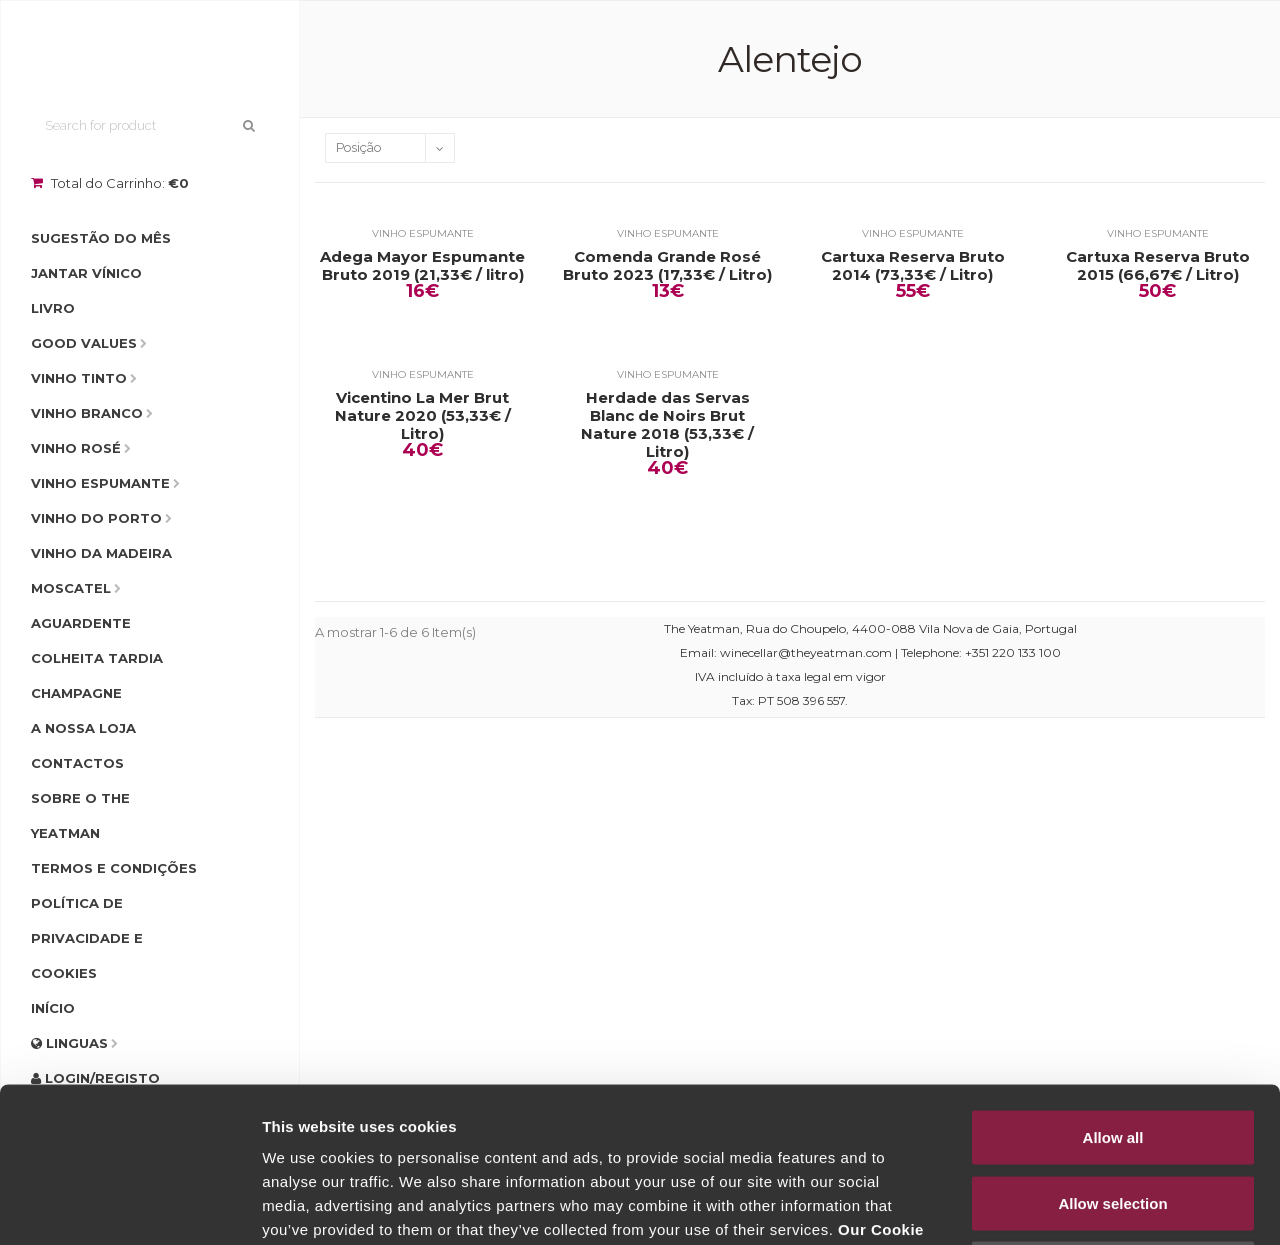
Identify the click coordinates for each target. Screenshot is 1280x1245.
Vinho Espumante (100, 483)
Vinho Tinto (79, 378)
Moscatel (71, 588)
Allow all (1113, 982)
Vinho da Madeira (101, 553)
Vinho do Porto (96, 518)
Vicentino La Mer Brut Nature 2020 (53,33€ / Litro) (423, 416)
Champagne (76, 693)
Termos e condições (114, 868)
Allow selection (1112, 1048)
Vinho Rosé (76, 448)
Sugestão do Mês (101, 238)
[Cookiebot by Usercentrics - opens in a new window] (129, 1206)
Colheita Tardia (97, 658)
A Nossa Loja (83, 728)
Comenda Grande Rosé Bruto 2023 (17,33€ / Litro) (667, 266)
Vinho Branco (87, 413)
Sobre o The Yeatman (80, 815)
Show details (1049, 1205)
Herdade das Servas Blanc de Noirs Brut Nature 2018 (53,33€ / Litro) (667, 425)
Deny (1113, 1113)
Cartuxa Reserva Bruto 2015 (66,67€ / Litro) (1158, 266)
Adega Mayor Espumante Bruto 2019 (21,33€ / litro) (422, 266)
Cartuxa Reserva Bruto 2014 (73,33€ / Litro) (913, 266)
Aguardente (81, 623)
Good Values (84, 343)
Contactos (77, 763)
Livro (53, 308)
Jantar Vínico (86, 273)
